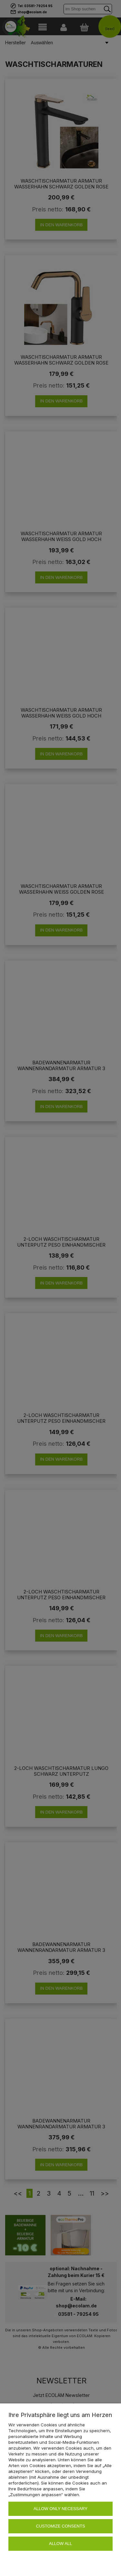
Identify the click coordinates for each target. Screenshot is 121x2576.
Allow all (60, 2543)
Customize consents (60, 2526)
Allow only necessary (60, 2508)
